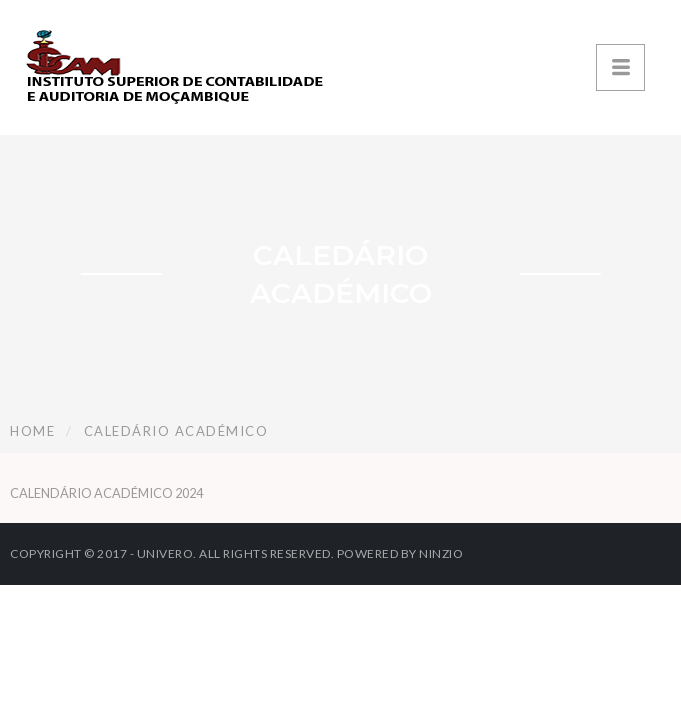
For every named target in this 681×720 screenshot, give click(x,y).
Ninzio (441, 553)
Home (32, 431)
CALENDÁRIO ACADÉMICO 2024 (106, 493)
